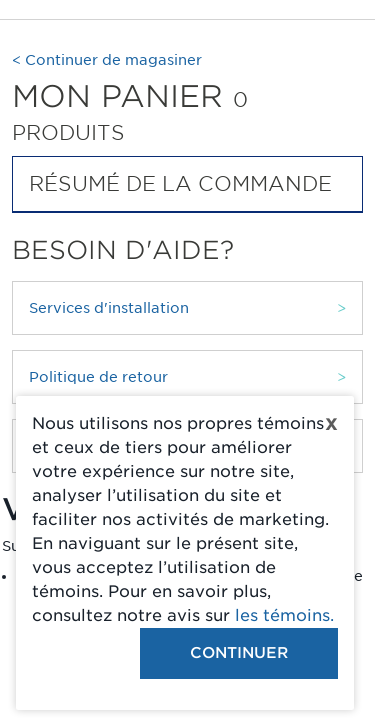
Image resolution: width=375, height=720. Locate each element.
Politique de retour (98, 377)
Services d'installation (109, 308)
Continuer (239, 653)
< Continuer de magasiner (107, 60)
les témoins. (284, 615)
